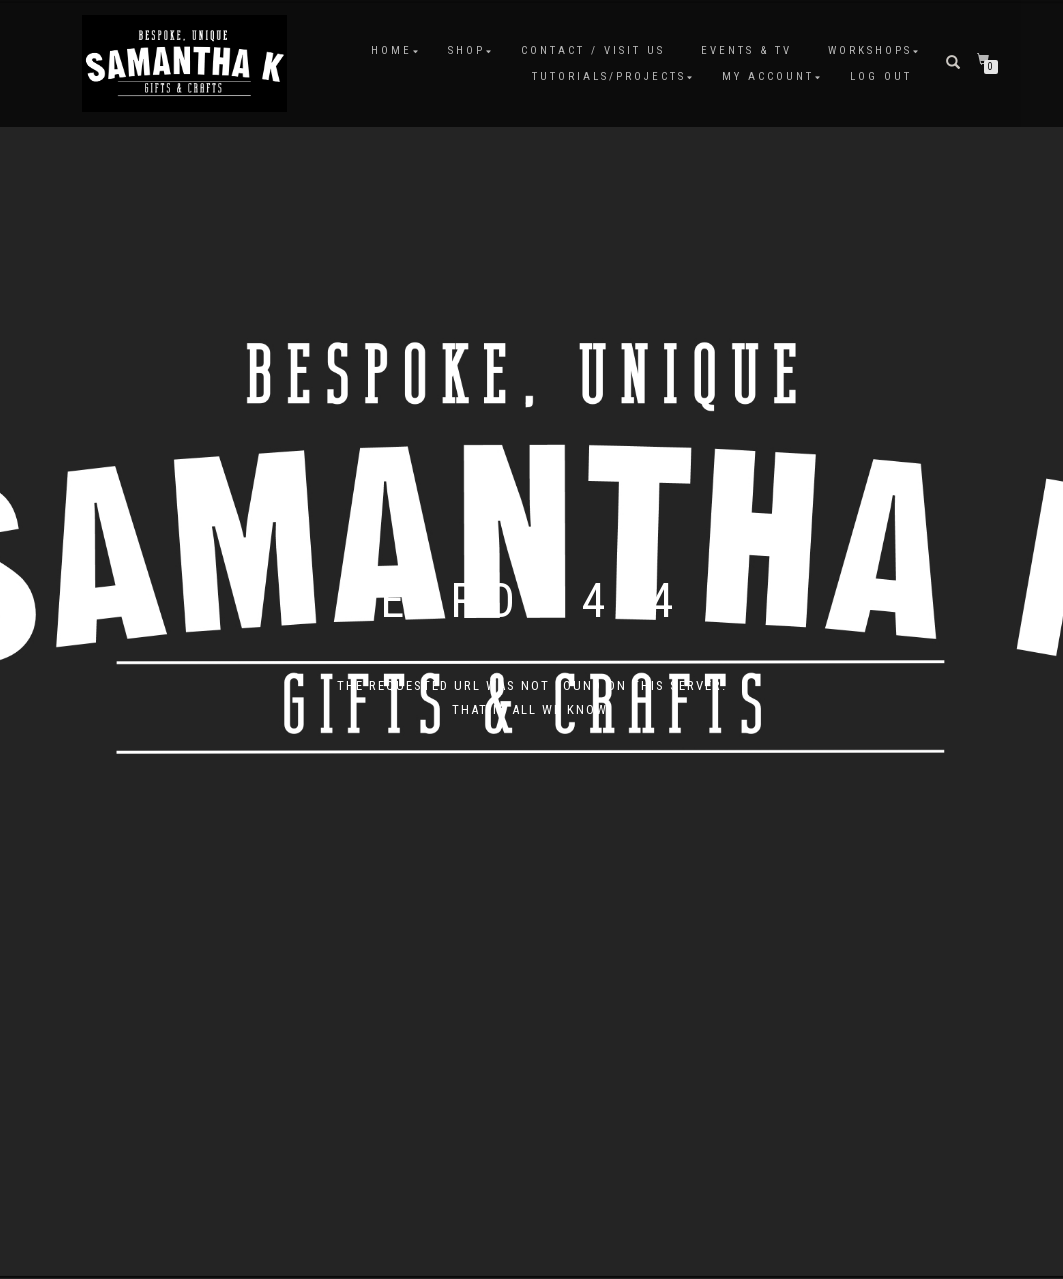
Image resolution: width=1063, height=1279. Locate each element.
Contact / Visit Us (593, 50)
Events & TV (746, 50)
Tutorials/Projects (609, 76)
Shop (466, 50)
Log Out (881, 76)
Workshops (870, 50)
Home (391, 50)
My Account (768, 76)
